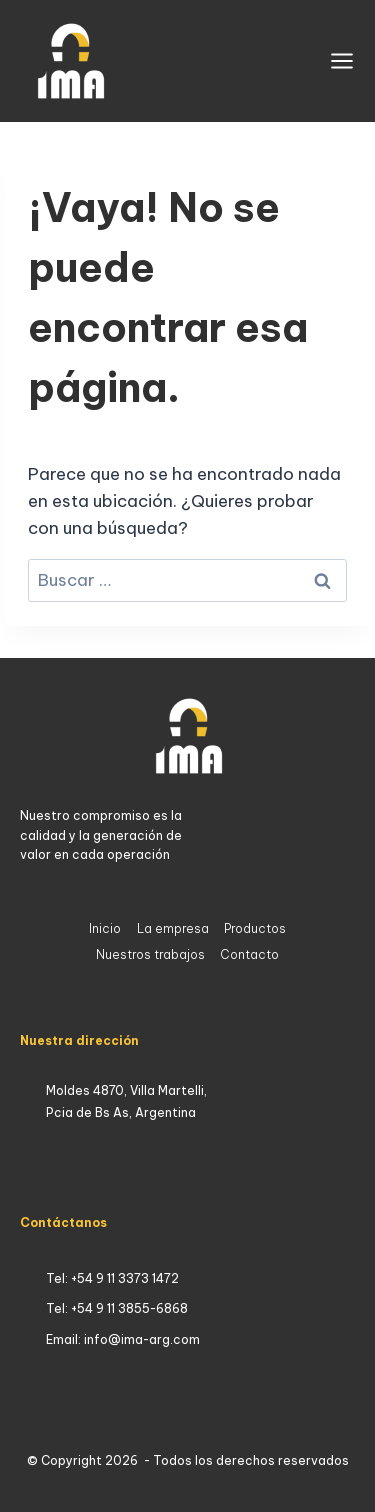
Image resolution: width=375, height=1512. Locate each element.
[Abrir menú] (342, 61)
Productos (255, 928)
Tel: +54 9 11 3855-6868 (117, 1308)
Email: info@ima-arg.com (123, 1339)
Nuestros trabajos (150, 954)
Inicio (105, 928)
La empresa (173, 928)
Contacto (249, 954)
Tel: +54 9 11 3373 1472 (112, 1278)
